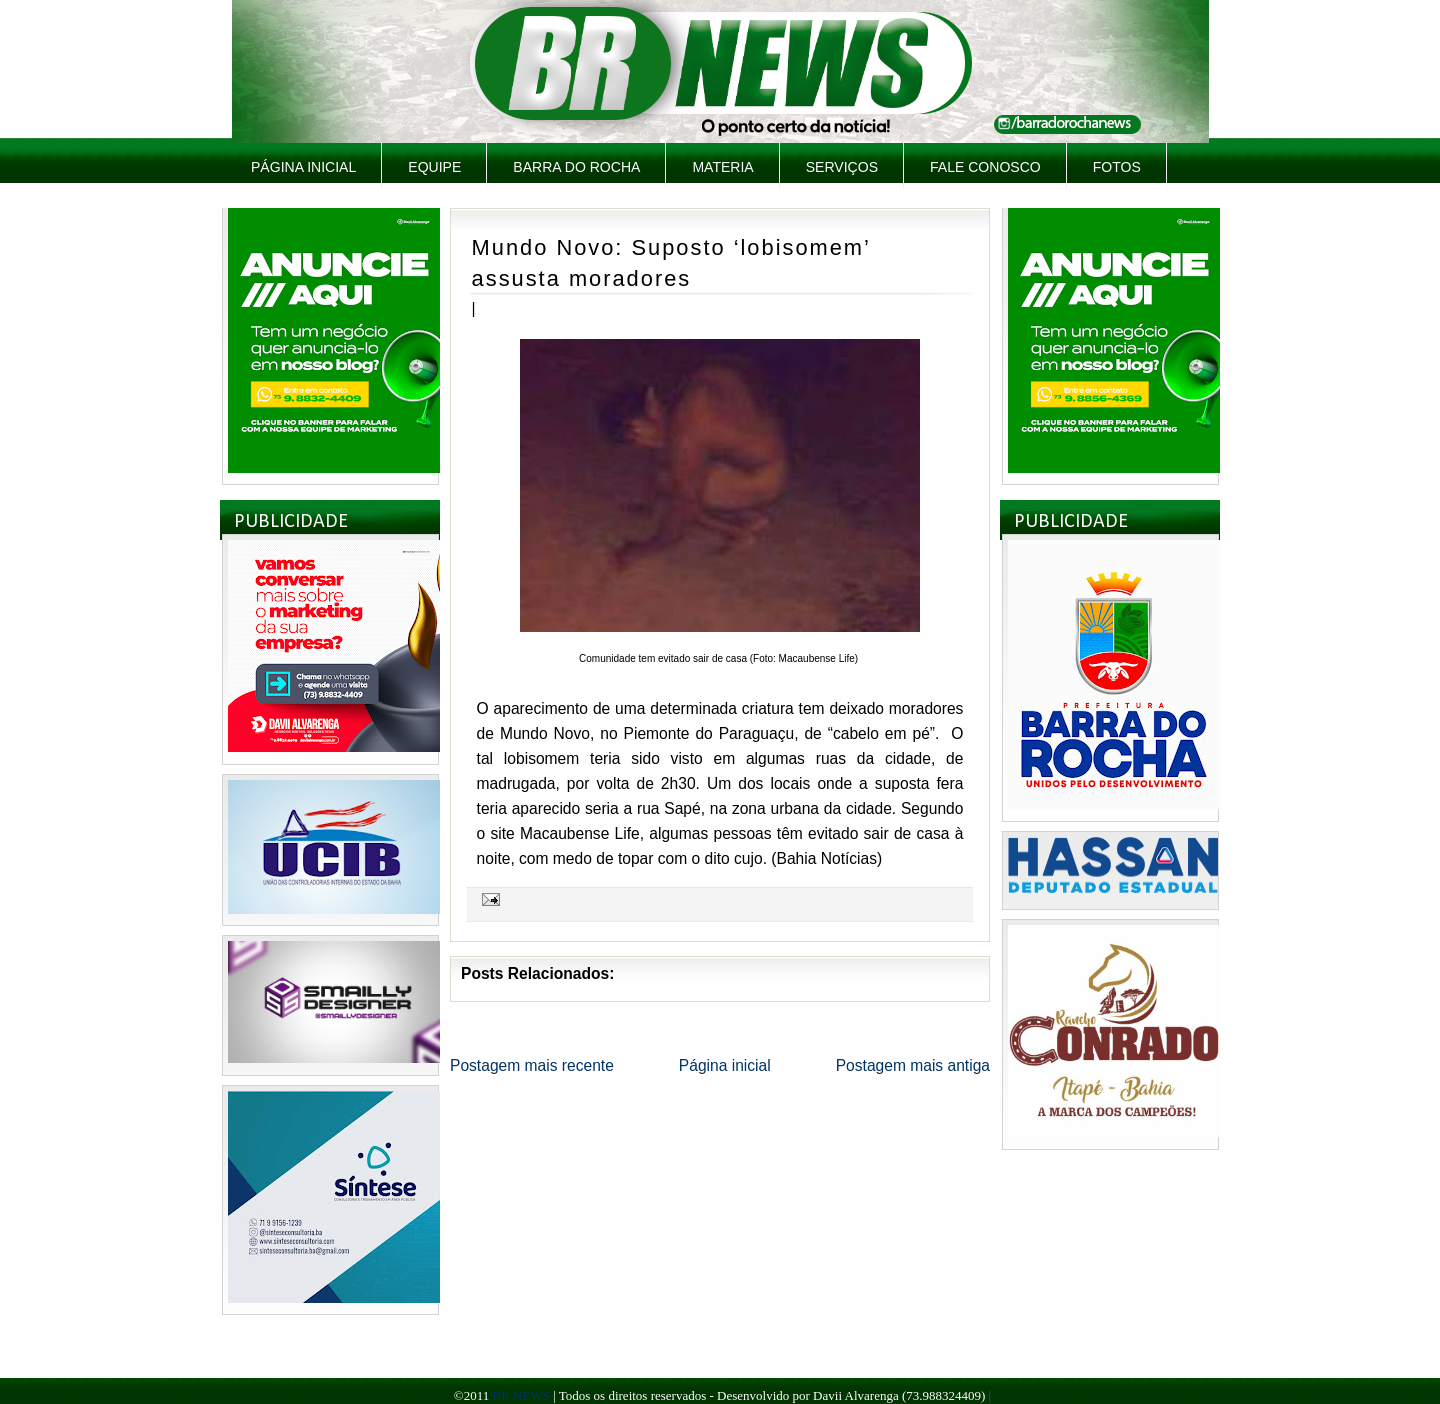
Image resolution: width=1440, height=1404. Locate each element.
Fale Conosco (985, 167)
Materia (722, 167)
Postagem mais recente (532, 1065)
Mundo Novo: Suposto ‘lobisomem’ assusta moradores (671, 263)
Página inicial (303, 167)
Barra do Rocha (576, 167)
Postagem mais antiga (913, 1065)
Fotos (1117, 167)
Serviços (842, 167)
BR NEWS (520, 1395)
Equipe (434, 167)
